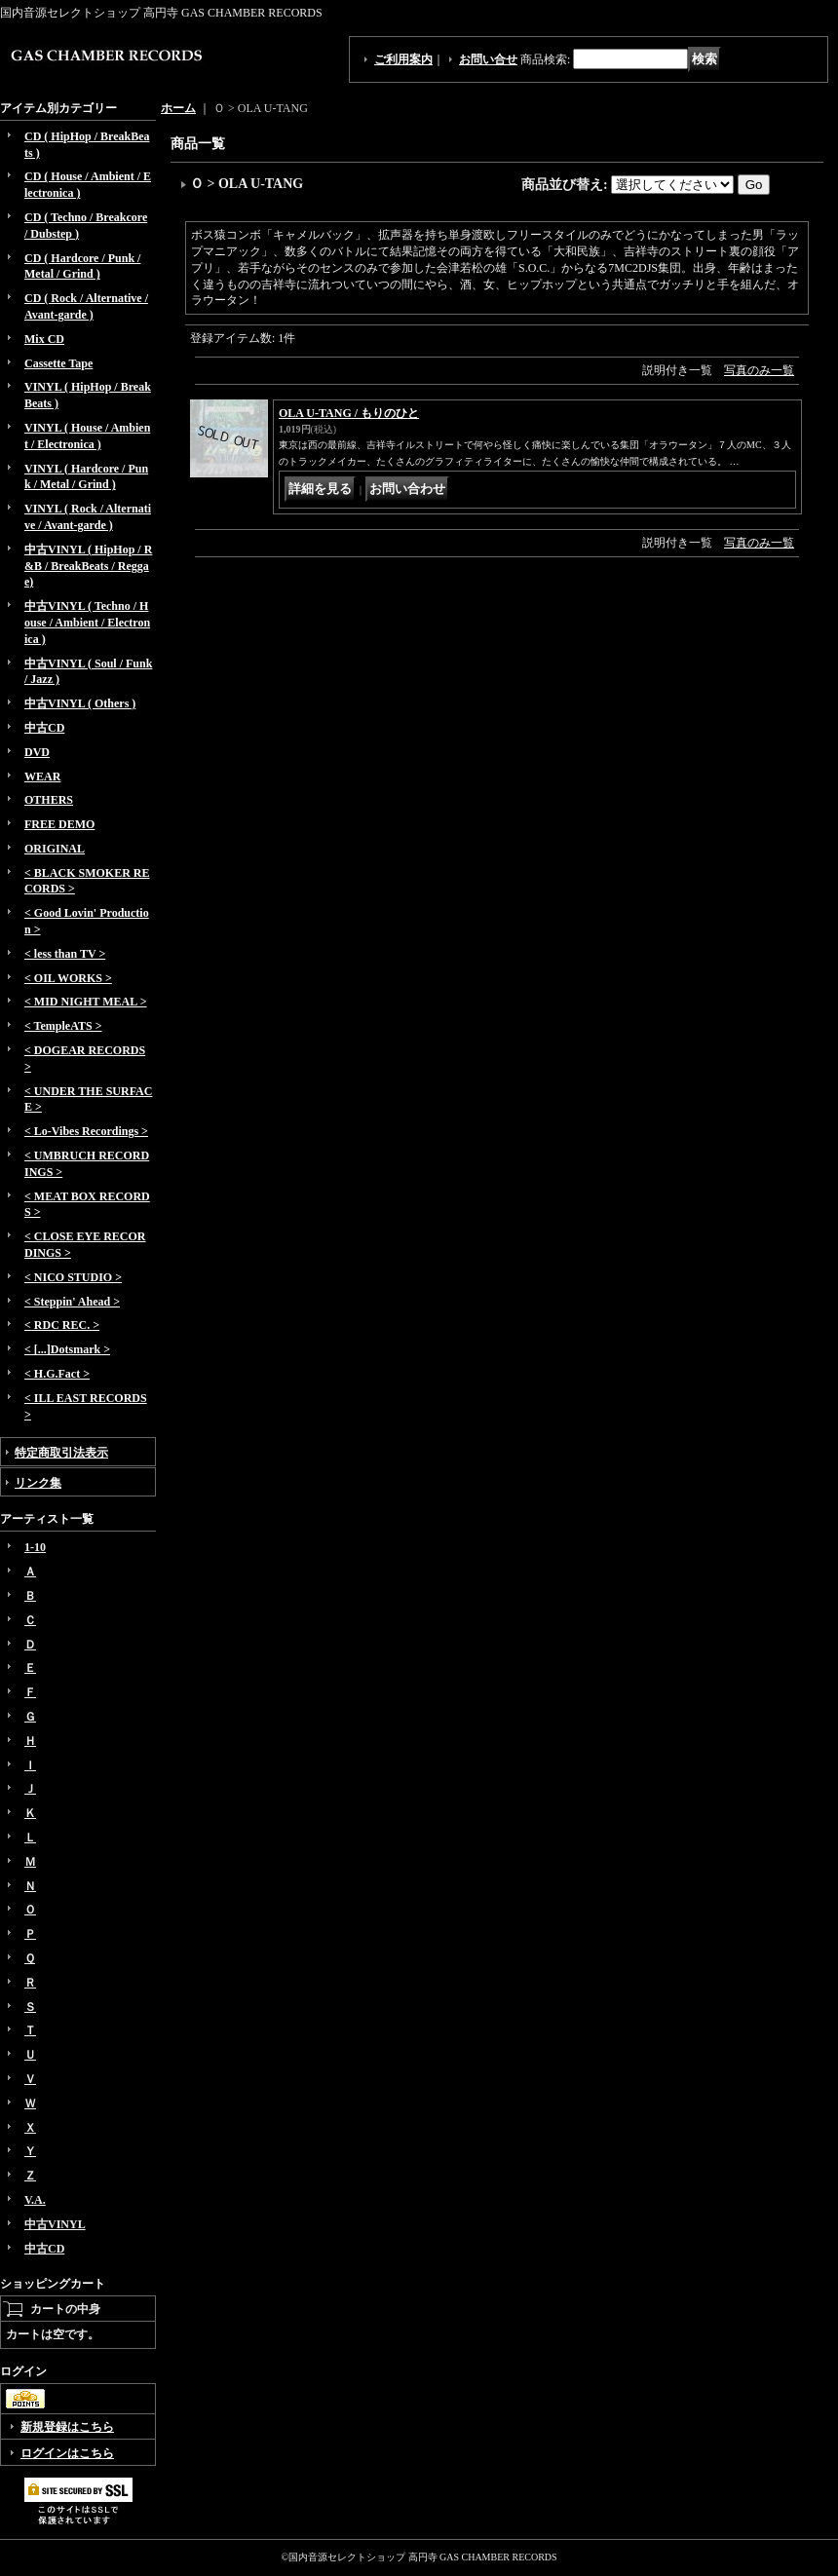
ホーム (178, 108)
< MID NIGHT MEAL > (85, 1001)
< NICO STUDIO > (73, 1277)
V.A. (35, 2200)
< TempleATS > (62, 1026)
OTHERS (48, 800)
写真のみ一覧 (759, 370)
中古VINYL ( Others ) (79, 703)
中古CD (44, 728)
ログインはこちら (67, 2453)
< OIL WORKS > (68, 978)
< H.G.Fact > (57, 1374)
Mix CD (44, 339)
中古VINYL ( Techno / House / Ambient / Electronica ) (87, 622)
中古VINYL (55, 2224)
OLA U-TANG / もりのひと (349, 413)
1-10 (35, 1547)
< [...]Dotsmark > (67, 1349)
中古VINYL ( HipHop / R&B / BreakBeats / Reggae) (88, 566)
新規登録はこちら (67, 2427)
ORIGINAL (54, 848)
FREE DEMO (59, 824)
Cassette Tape (58, 363)
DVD (37, 752)
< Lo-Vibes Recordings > (86, 1131)
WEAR (42, 776)
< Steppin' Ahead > (72, 1301)
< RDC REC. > (61, 1325)
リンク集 (38, 1483)
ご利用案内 (403, 59)
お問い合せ (488, 59)
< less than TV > (64, 954)
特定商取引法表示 (61, 1452)
